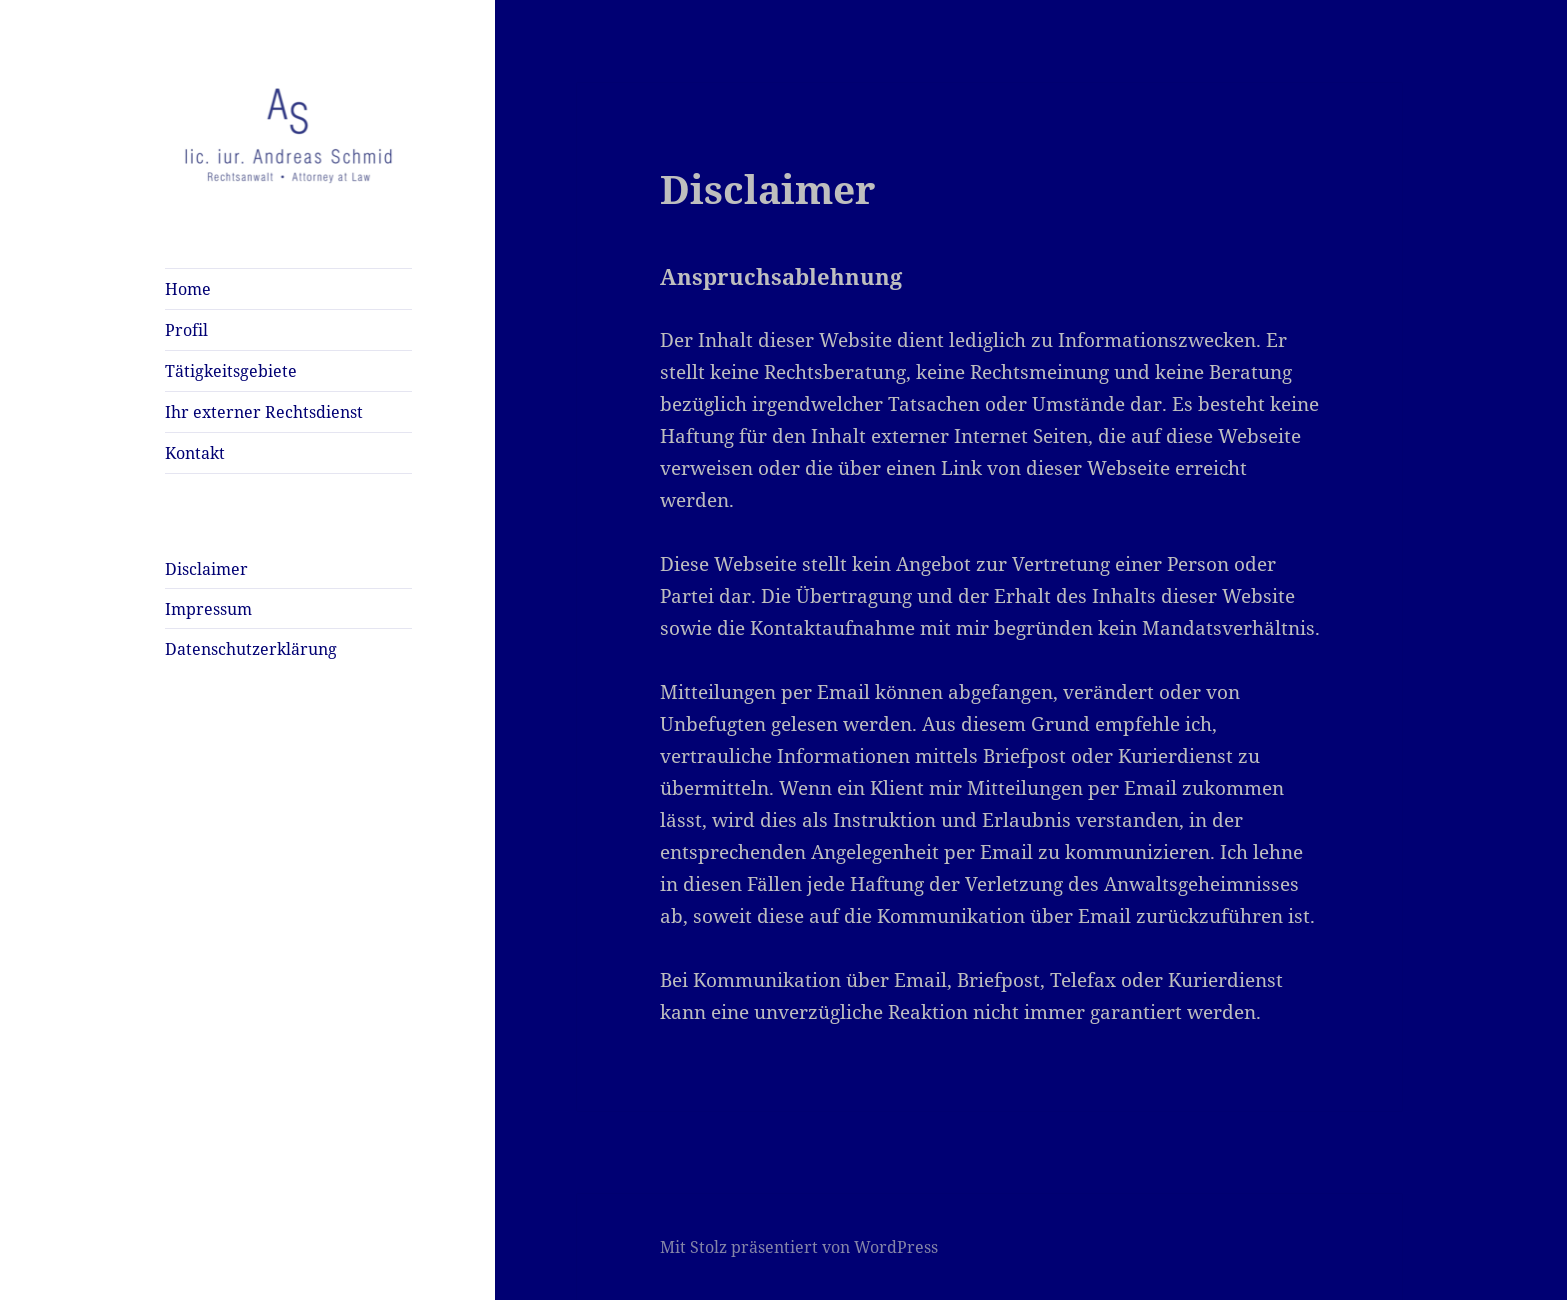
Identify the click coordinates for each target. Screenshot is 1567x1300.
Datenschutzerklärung (251, 649)
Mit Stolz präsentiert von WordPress (799, 1247)
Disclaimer (206, 569)
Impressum (208, 609)
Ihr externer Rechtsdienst (264, 412)
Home (188, 289)
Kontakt (195, 453)
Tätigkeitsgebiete (231, 371)
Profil (186, 330)
